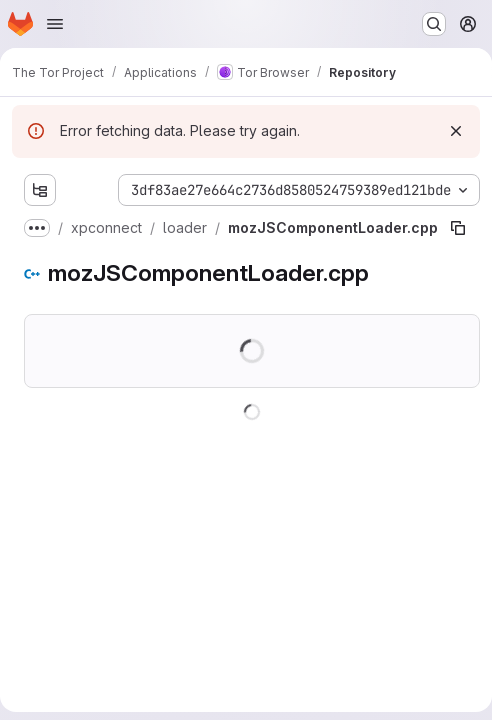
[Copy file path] (458, 228)
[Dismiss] (456, 131)
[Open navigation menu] (55, 24)
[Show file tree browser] (40, 190)
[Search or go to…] (434, 24)
